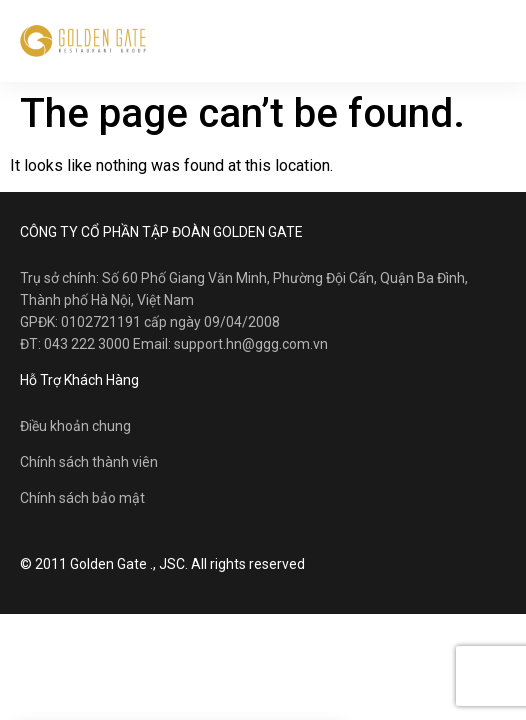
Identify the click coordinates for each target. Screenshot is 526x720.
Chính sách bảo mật (82, 498)
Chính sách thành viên (89, 462)
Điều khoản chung (75, 426)
